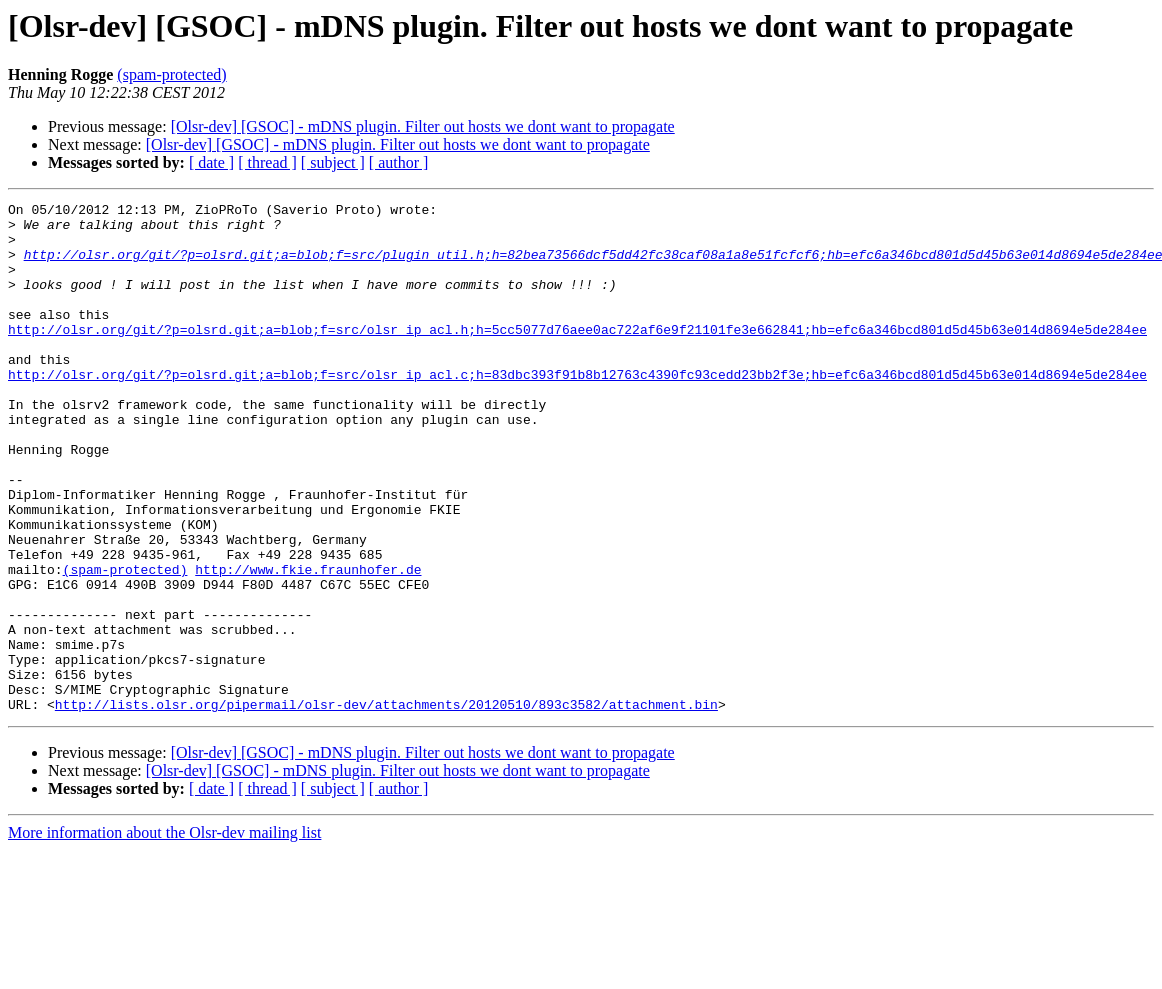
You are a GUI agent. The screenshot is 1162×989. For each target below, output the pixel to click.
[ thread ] (267, 162)
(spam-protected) (171, 74)
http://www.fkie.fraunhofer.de (308, 644)
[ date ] (211, 162)
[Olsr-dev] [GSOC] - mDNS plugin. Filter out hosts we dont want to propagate (423, 126)
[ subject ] (333, 162)
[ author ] (399, 162)
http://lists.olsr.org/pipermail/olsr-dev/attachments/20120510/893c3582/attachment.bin (386, 806)
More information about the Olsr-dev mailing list (164, 934)
